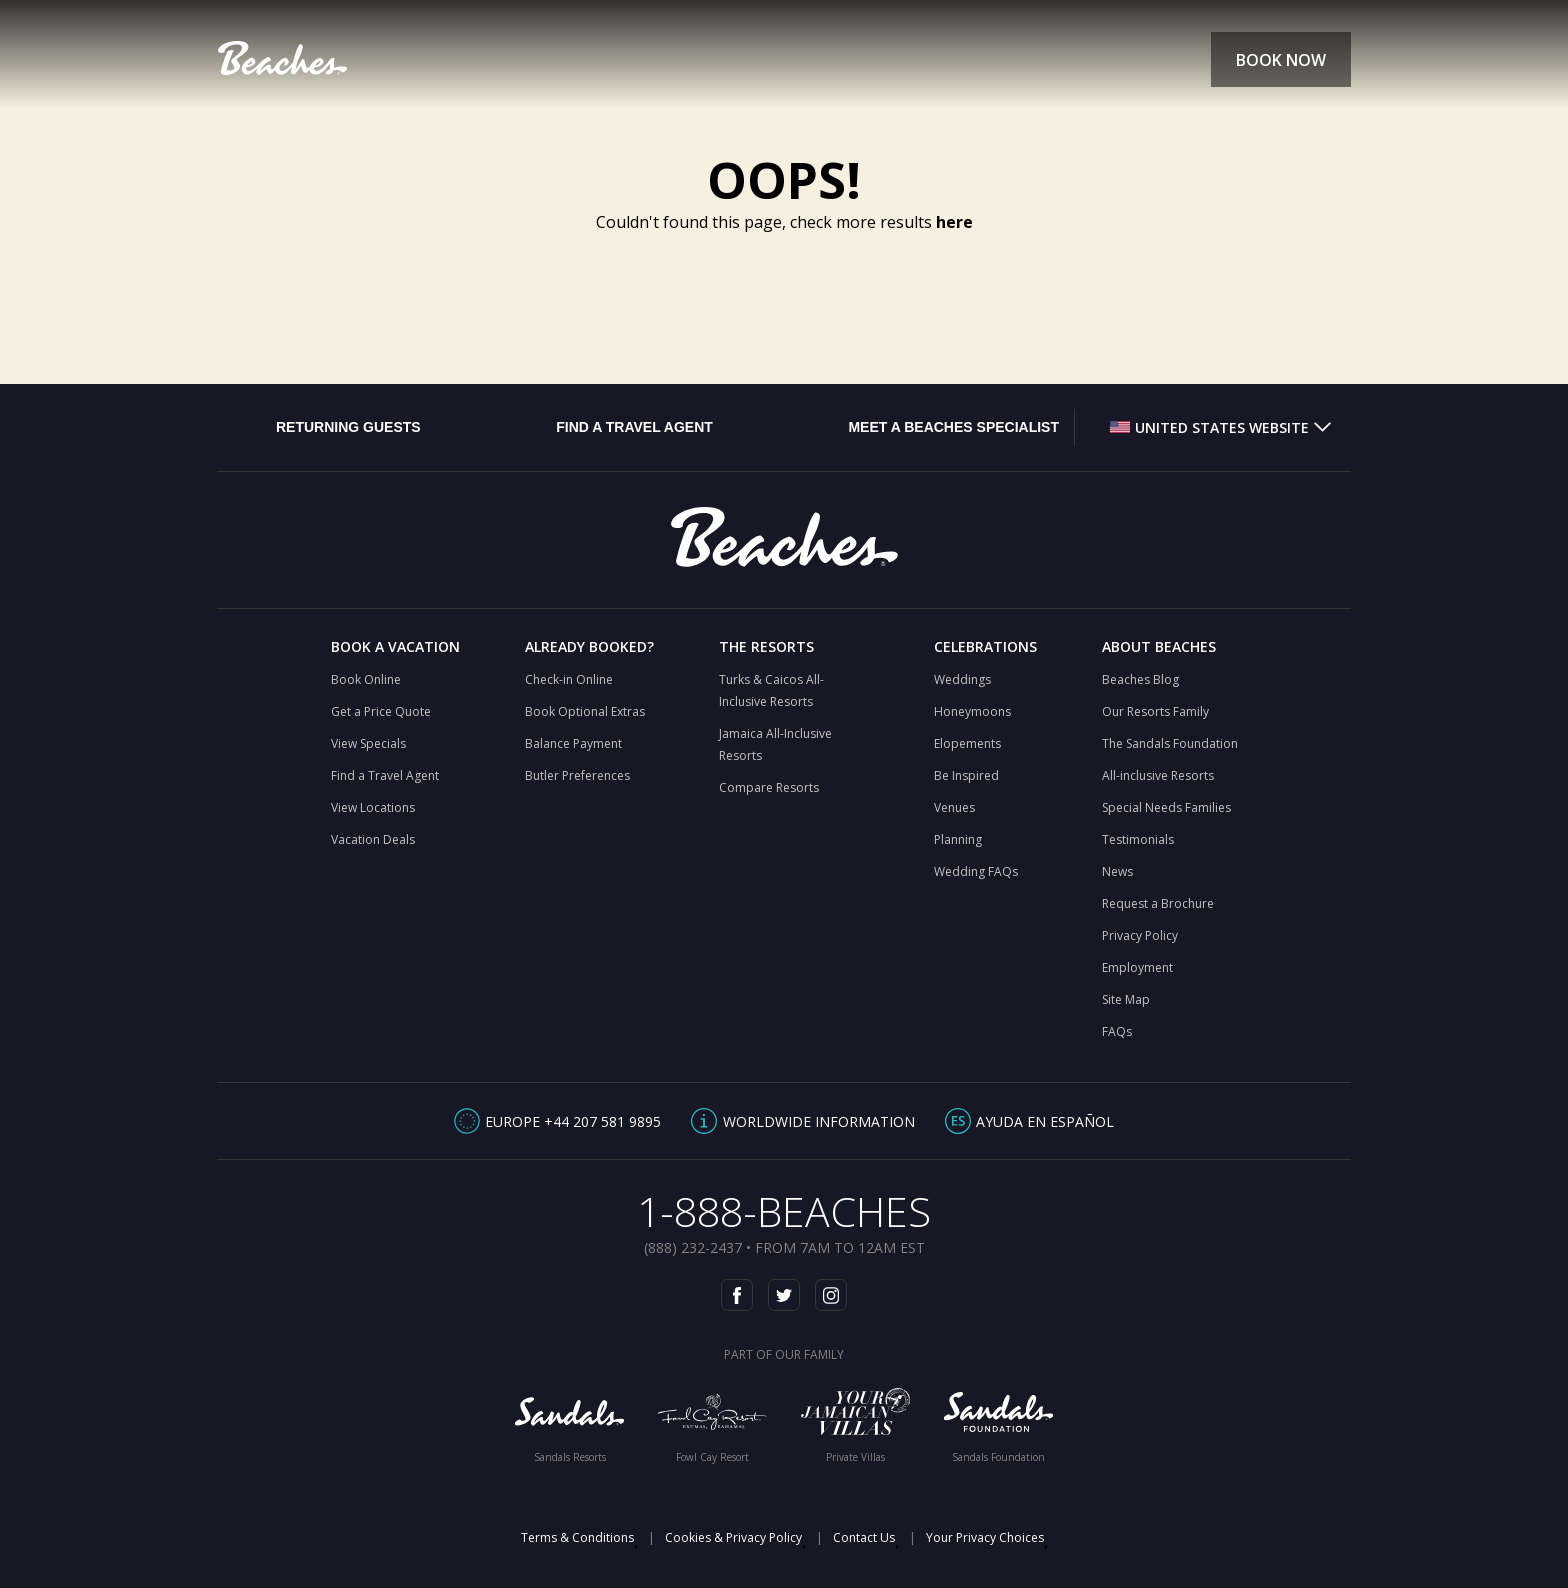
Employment (1137, 967)
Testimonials (1138, 839)
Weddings (962, 679)
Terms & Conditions (577, 1537)
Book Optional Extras (585, 711)
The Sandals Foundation (1170, 743)
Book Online (366, 679)
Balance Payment (573, 743)
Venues (954, 807)
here (954, 222)
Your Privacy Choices (985, 1537)
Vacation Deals (373, 839)
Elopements (967, 743)
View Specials (368, 743)
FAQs (1117, 1031)
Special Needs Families (1166, 807)
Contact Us (864, 1537)
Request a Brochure (1158, 903)
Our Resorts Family (1155, 711)
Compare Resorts (769, 787)
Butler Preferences (577, 775)
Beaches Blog (1140, 679)
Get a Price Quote (381, 711)
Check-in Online (569, 679)
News (1117, 871)
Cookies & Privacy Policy (733, 1537)
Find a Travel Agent (385, 775)
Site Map (1126, 999)
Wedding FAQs (976, 871)
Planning (958, 839)
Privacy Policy (1140, 935)
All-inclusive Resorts (1158, 775)
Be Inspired (966, 775)
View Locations (373, 807)
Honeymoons (972, 711)
